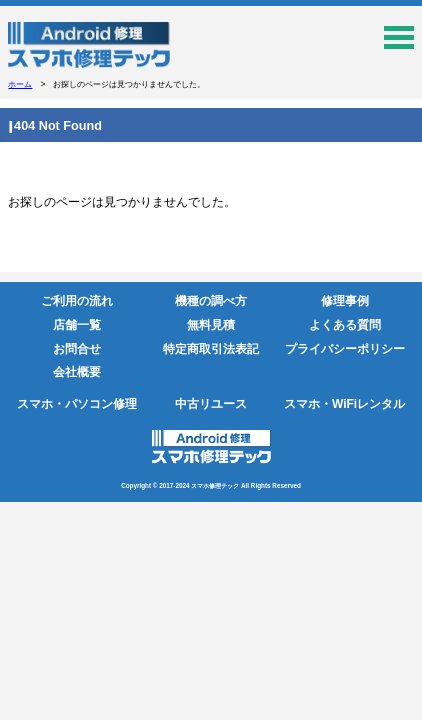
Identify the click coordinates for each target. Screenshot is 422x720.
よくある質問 (345, 325)
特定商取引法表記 (211, 349)
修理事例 (345, 301)
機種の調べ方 (211, 301)
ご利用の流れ (77, 301)
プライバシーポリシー (345, 349)
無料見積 (211, 325)
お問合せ (77, 349)
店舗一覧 (77, 325)
